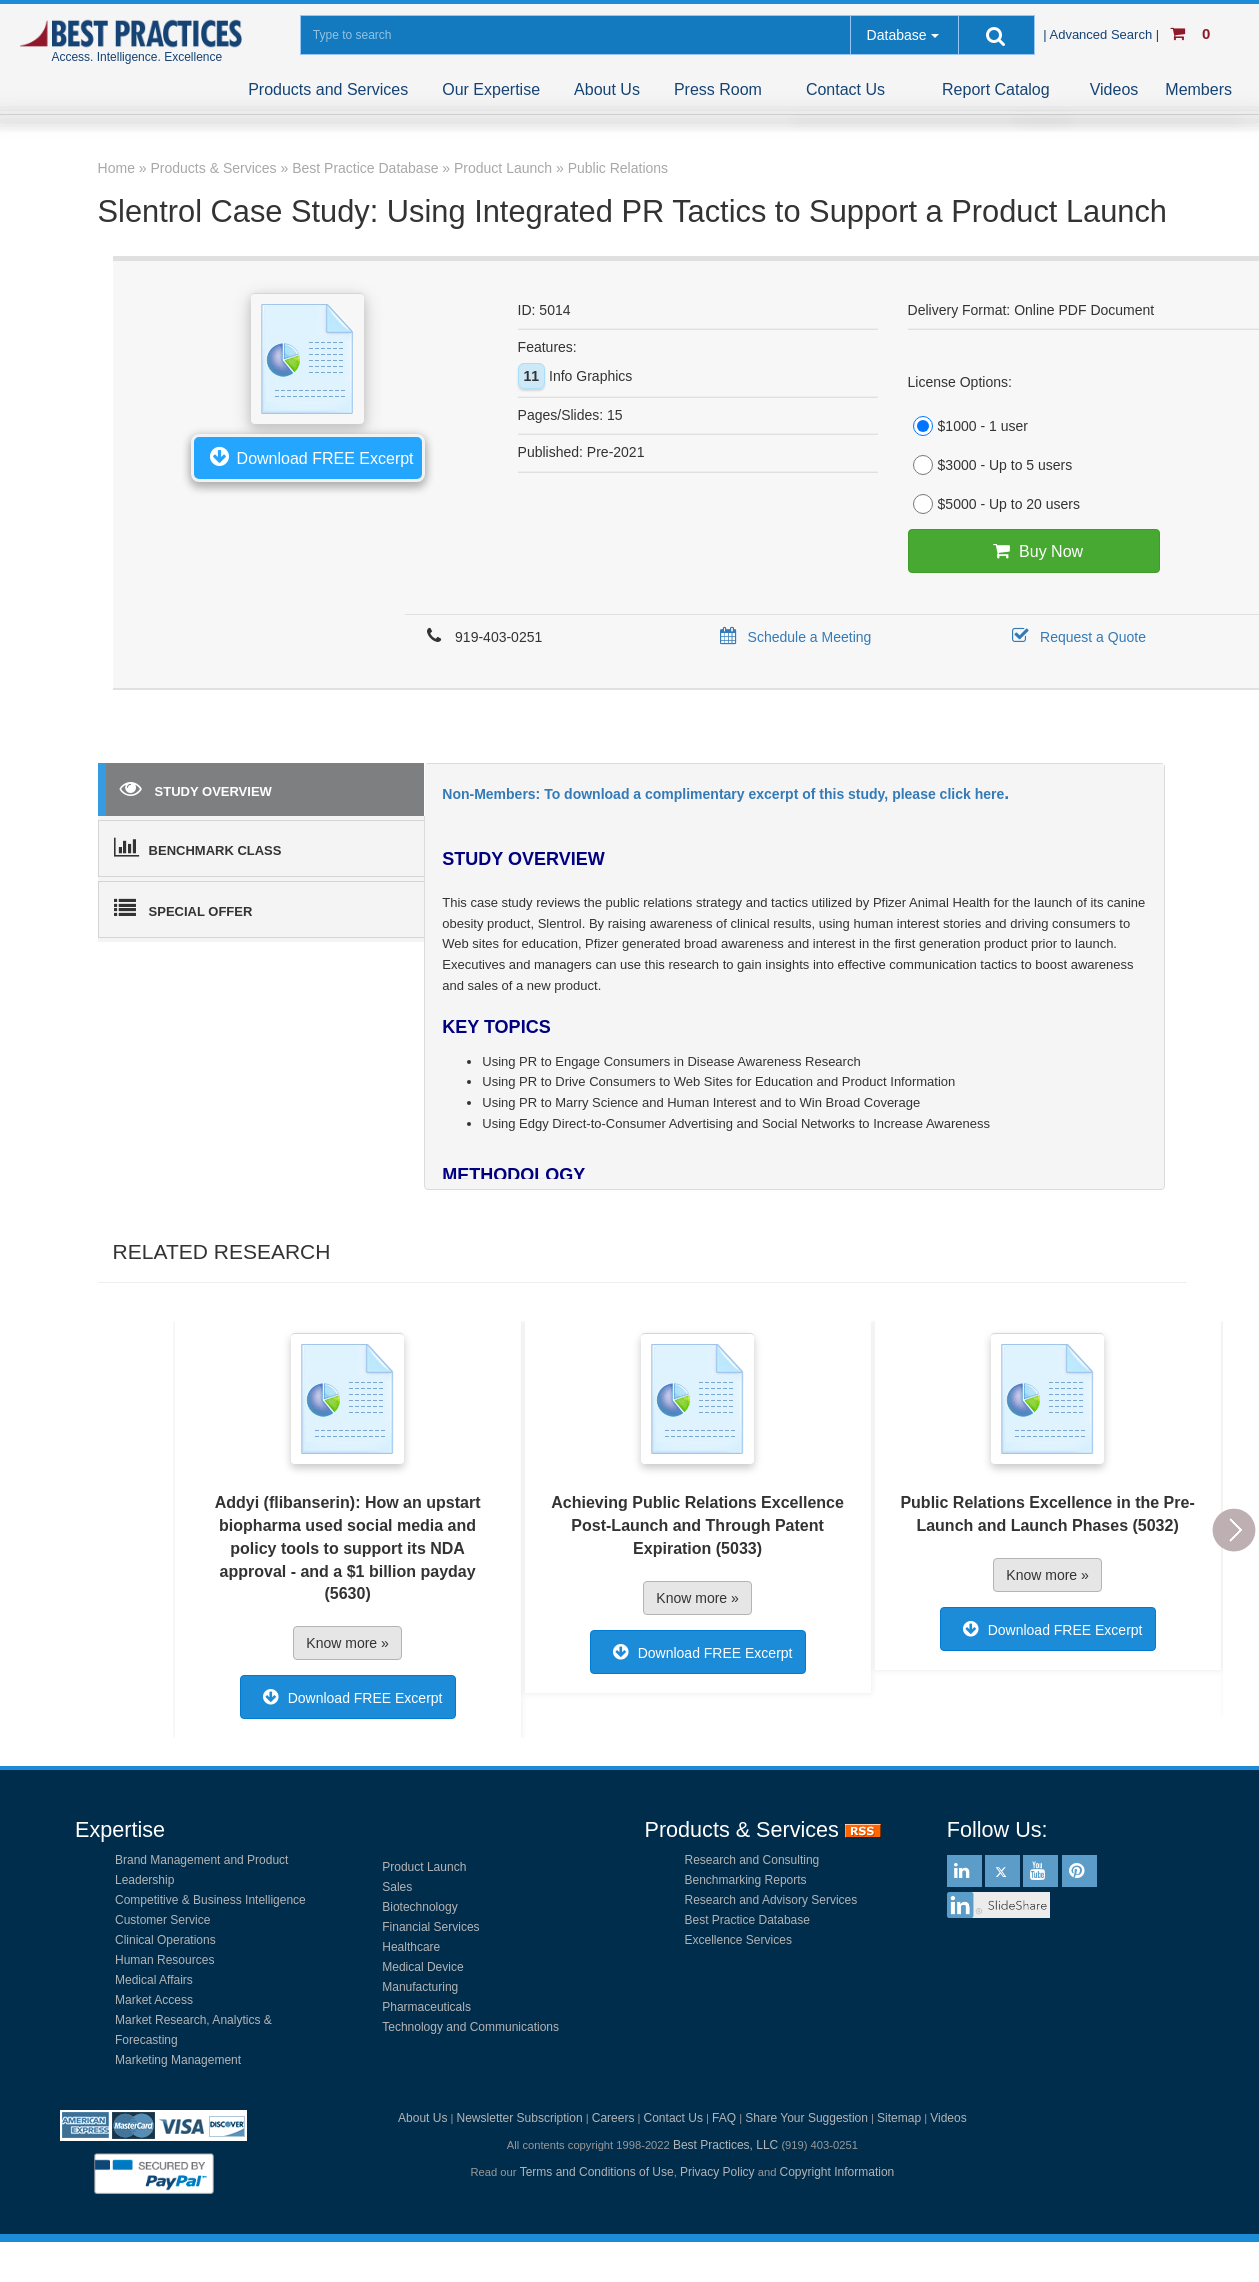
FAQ (724, 2118)
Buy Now (1033, 551)
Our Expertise (491, 89)
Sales (397, 1887)
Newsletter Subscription (520, 2118)
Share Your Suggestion (806, 2118)
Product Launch (424, 1867)
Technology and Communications (470, 2027)
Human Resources (164, 1960)
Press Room (718, 89)
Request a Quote (1075, 637)
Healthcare (411, 1947)
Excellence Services (738, 1940)
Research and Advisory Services (771, 1900)
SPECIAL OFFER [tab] (183, 908)
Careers (613, 2118)
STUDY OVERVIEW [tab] (196, 788)
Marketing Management (178, 2060)
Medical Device (422, 1967)
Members (1198, 89)
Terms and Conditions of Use (597, 2172)
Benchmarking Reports (746, 1880)
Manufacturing (420, 1987)
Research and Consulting (752, 1860)
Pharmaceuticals (426, 2007)
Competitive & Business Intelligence (210, 1900)
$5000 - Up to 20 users (994, 504)
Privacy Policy (717, 2172)
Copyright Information (837, 2172)
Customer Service (162, 1920)
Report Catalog (996, 89)
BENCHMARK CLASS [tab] (198, 847)
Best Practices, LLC (725, 2145)
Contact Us (845, 89)
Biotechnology (419, 1907)
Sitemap (899, 2118)
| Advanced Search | (1103, 34)
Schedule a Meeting (792, 637)
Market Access (154, 2000)
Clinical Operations (165, 1940)
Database (897, 35)
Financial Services (430, 1927)
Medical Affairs (154, 1980)
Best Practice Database (747, 1920)
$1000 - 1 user (968, 426)
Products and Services (328, 89)
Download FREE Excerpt (308, 456)
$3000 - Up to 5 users (990, 465)
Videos (1114, 89)
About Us (607, 89)
